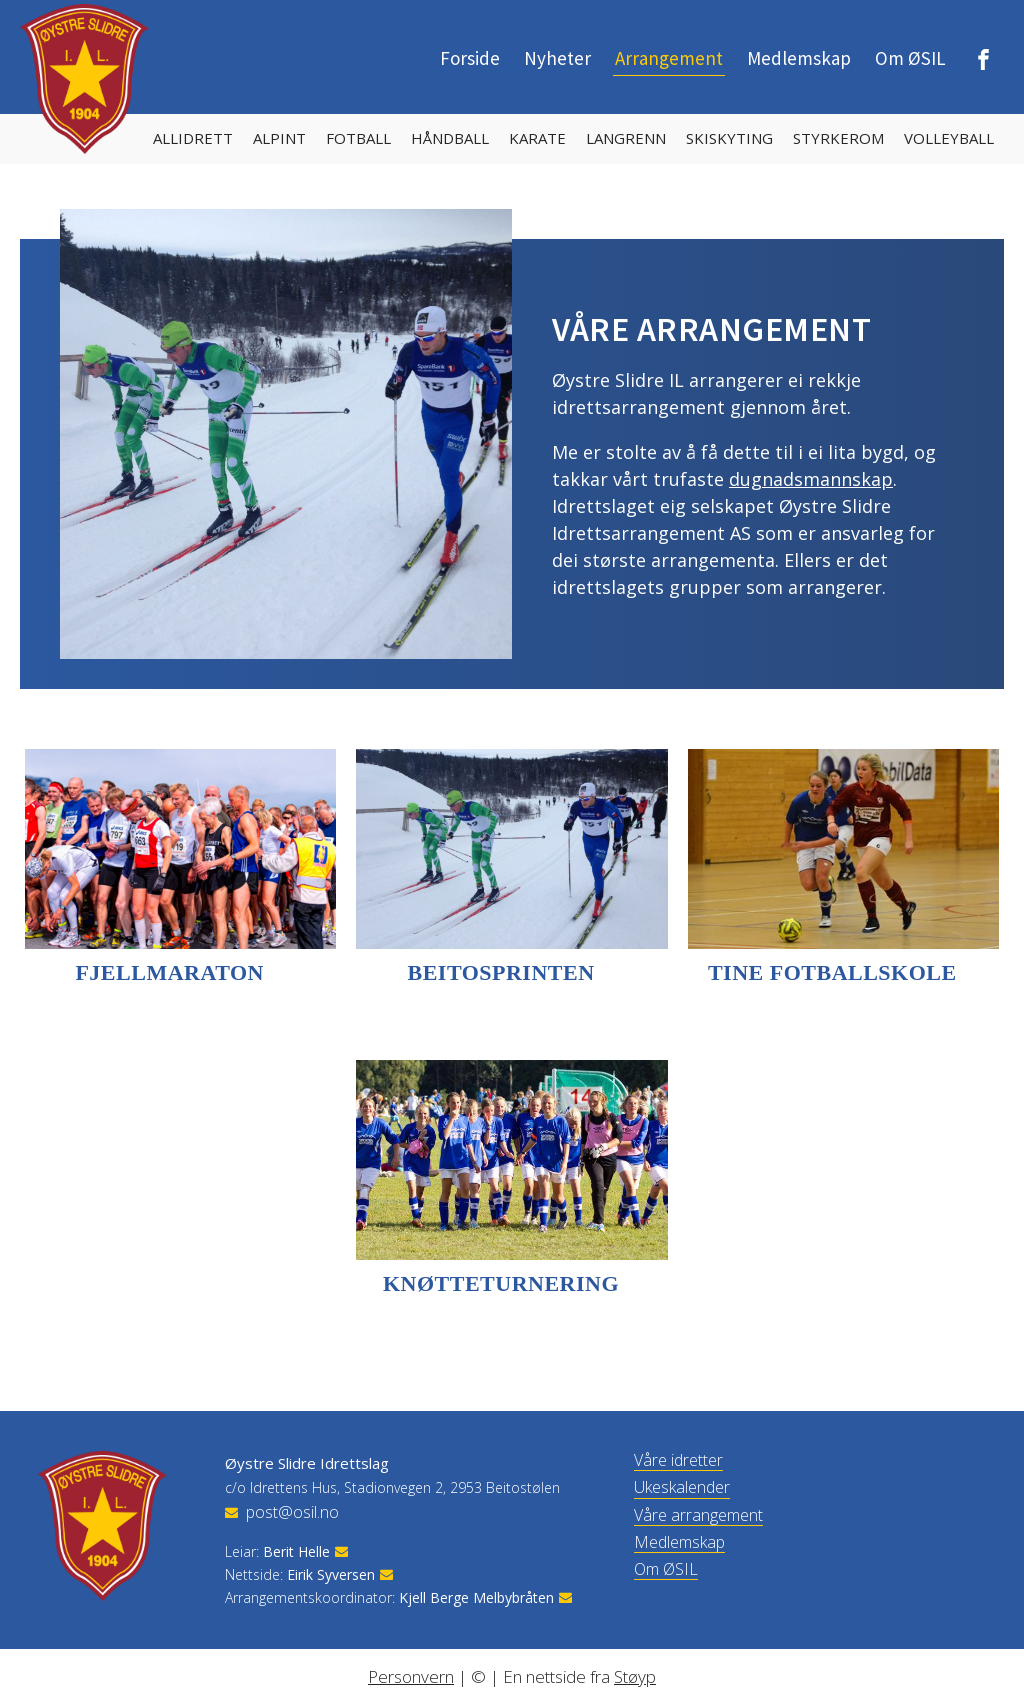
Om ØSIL (910, 58)
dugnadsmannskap (811, 479)
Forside (470, 58)
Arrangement (669, 58)
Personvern (411, 1676)
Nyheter (557, 58)
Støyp (635, 1676)
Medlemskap (799, 58)
